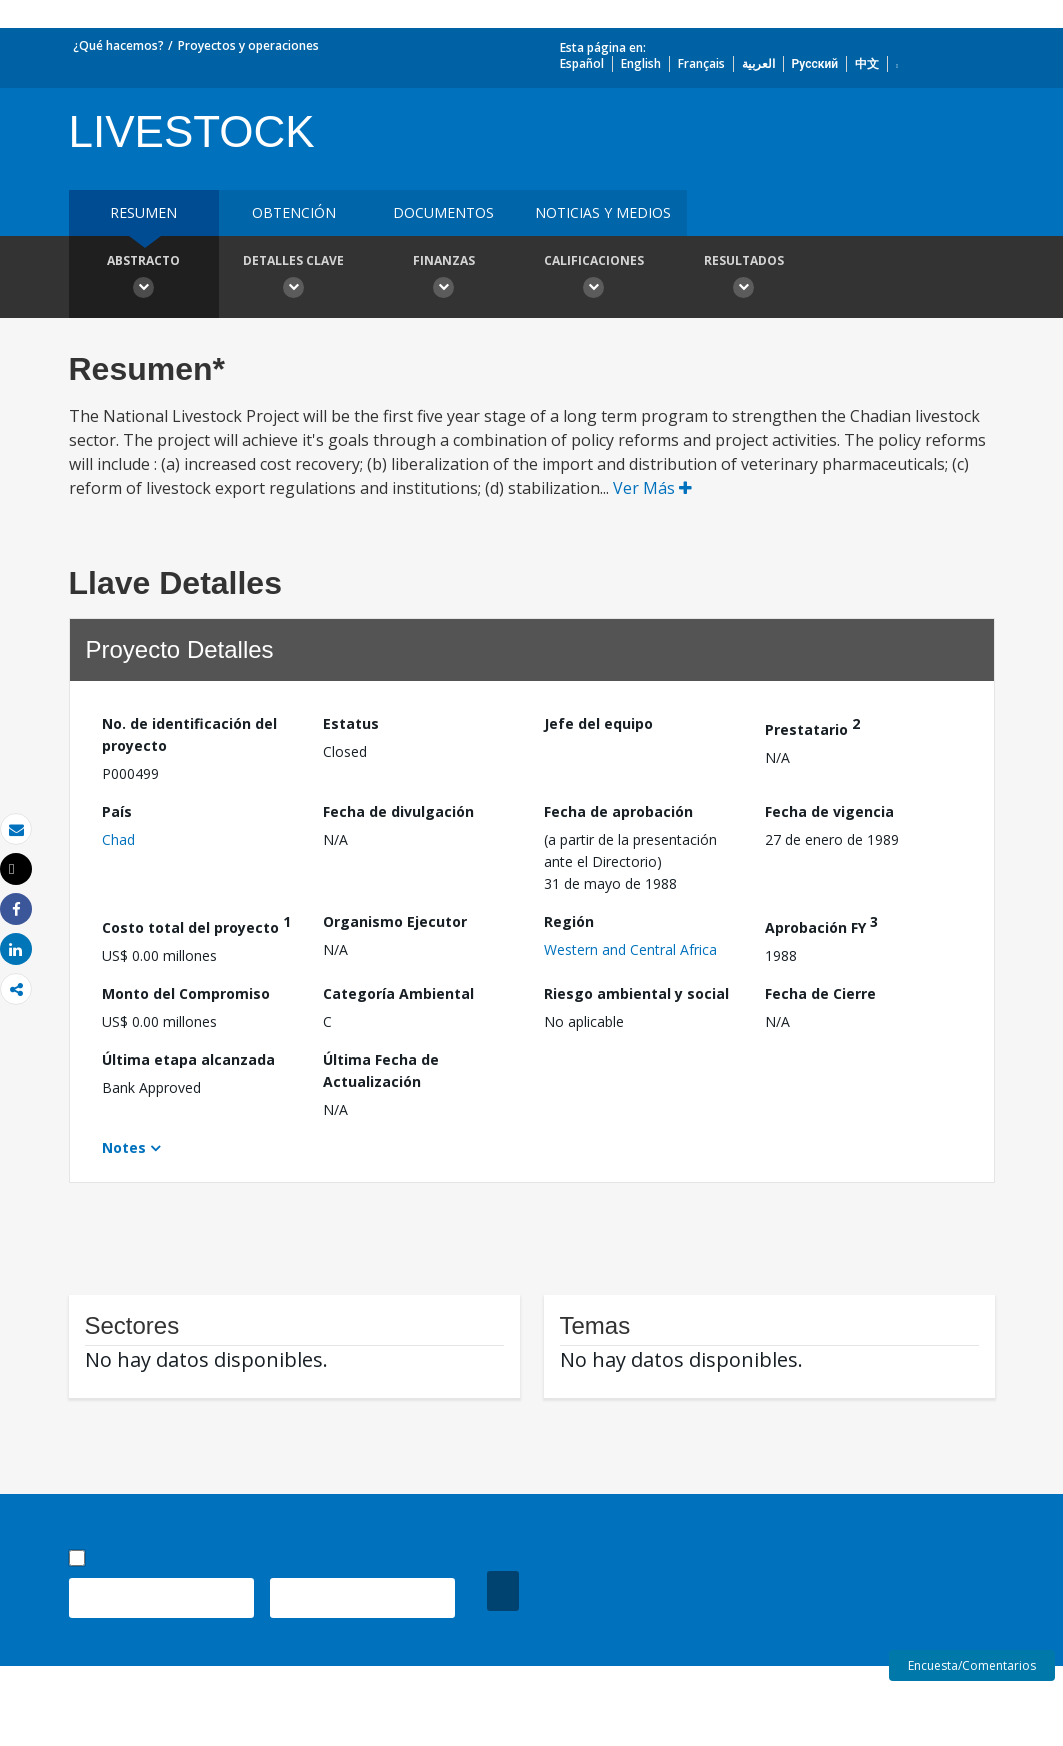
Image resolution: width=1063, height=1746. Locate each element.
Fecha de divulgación (398, 811)
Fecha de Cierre (820, 993)
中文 (867, 63)
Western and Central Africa (630, 949)
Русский (815, 63)
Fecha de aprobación (618, 811)
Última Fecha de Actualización (381, 1070)
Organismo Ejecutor (395, 921)
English (641, 63)
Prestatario (812, 726)
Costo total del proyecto (196, 924)
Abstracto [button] (144, 279)
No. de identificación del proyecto (189, 734)
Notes (124, 1147)
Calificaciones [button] (594, 279)
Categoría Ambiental (398, 993)
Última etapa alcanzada (188, 1059)
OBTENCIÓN (294, 212)
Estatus (351, 723)
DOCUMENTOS (443, 212)
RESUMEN (143, 212)
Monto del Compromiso (186, 993)
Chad (118, 839)
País (117, 811)
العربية (758, 63)
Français (701, 63)
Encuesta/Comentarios (972, 1665)
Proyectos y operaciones (248, 45)
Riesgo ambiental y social (636, 993)
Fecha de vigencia (829, 811)
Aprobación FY (821, 924)
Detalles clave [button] (294, 279)
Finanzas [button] (444, 279)
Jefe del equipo (598, 723)
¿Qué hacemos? (118, 45)
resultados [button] (744, 279)
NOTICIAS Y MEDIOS (603, 212)
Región (569, 921)
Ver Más (652, 488)
